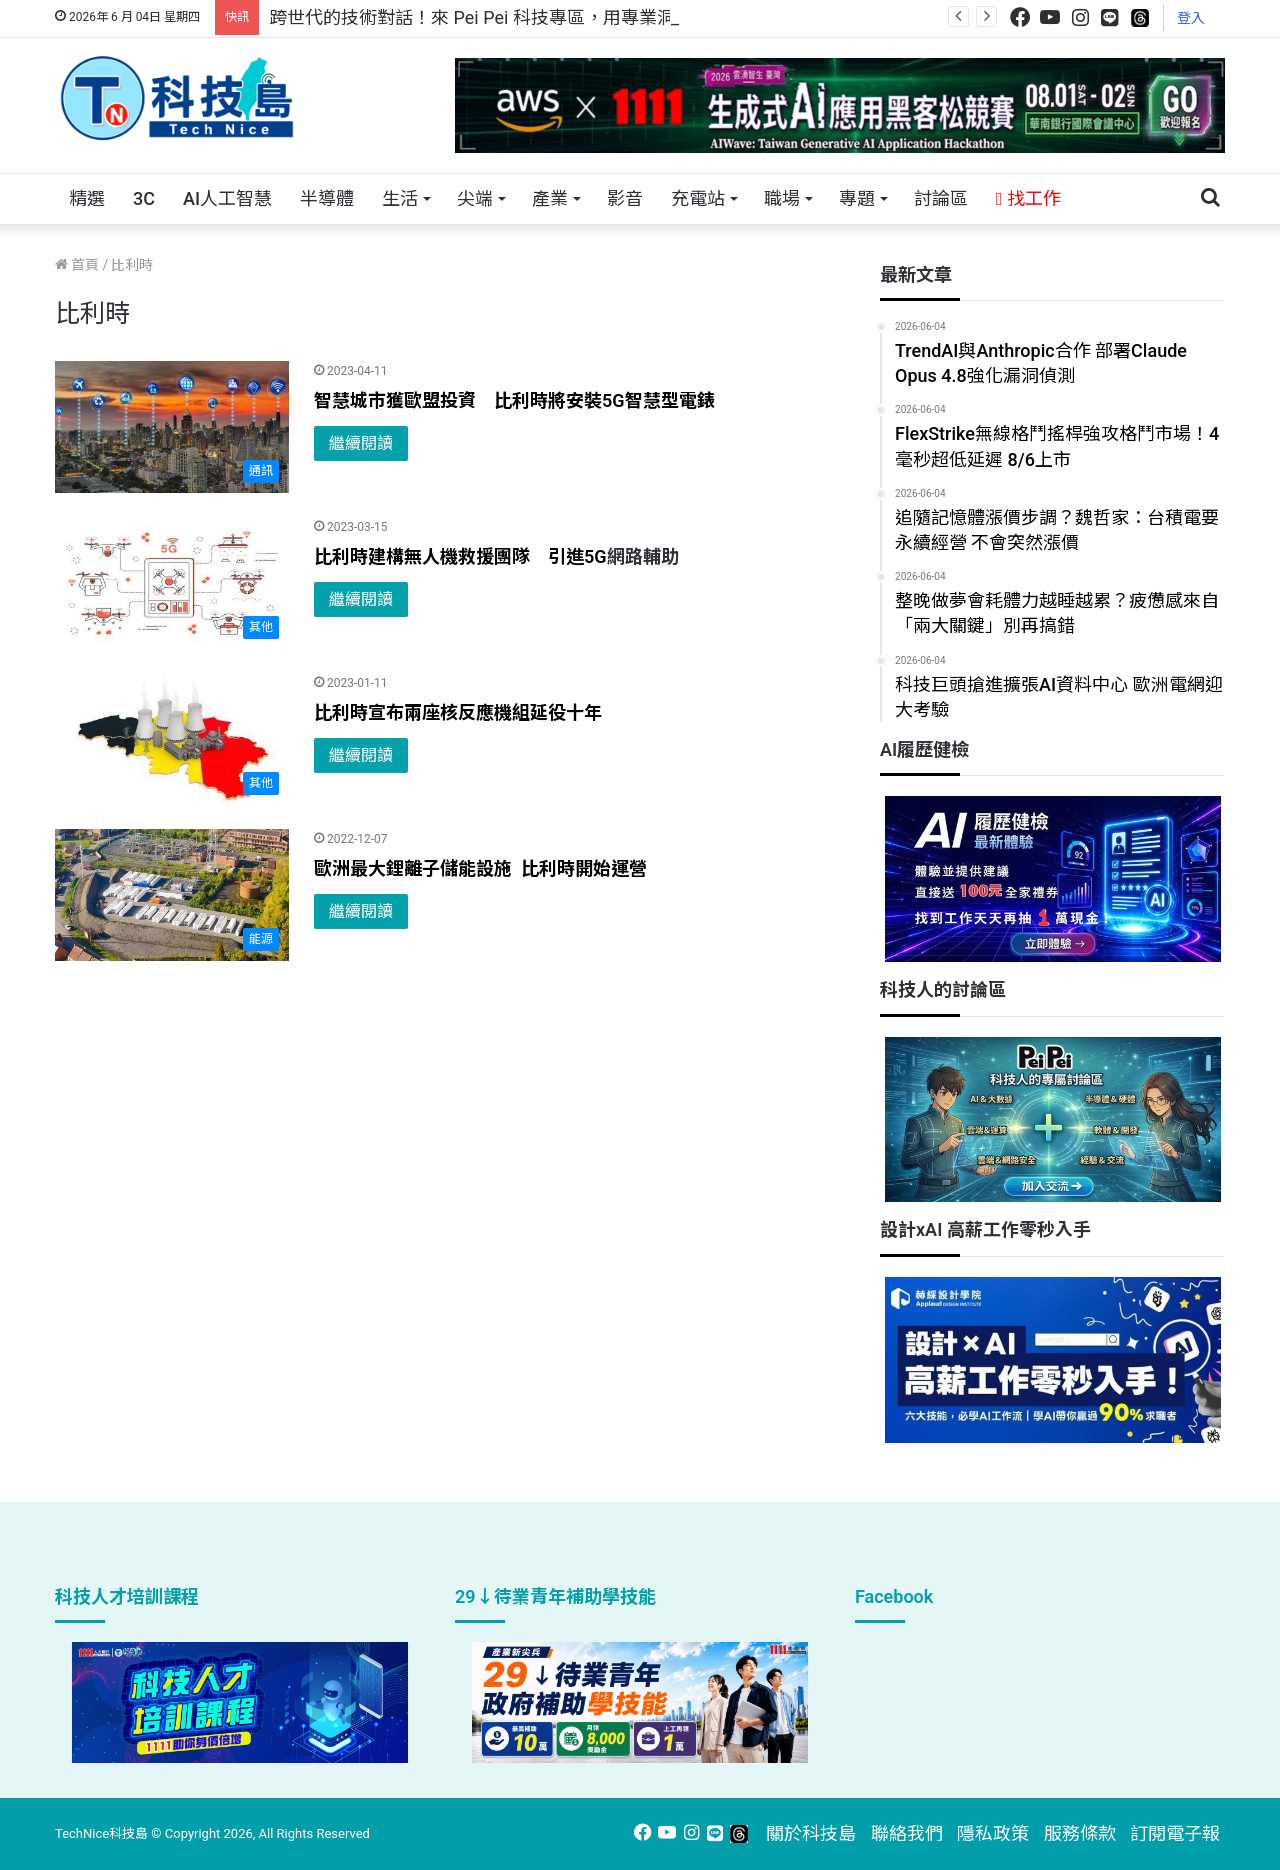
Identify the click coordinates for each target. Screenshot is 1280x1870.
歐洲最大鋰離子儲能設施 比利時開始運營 (482, 868)
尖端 (475, 198)
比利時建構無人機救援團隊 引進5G (460, 556)
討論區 (941, 198)
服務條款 (1080, 1833)
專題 (857, 198)
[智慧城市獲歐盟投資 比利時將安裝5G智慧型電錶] (172, 427)
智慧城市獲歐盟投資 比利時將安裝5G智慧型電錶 (514, 400)
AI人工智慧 (227, 198)
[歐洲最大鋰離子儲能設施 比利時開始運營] (172, 895)
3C (144, 198)
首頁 (77, 265)
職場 (782, 198)
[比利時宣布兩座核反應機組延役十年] (172, 739)
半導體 (327, 198)
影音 (625, 198)
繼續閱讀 (361, 443)
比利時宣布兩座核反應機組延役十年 (458, 712)
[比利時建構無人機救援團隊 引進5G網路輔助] (172, 583)
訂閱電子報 (1175, 1833)
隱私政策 (993, 1833)
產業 (550, 198)
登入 (1191, 18)
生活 (400, 198)
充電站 (698, 198)
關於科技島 (811, 1833)
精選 (87, 198)
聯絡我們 (907, 1833)
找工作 (1028, 198)
